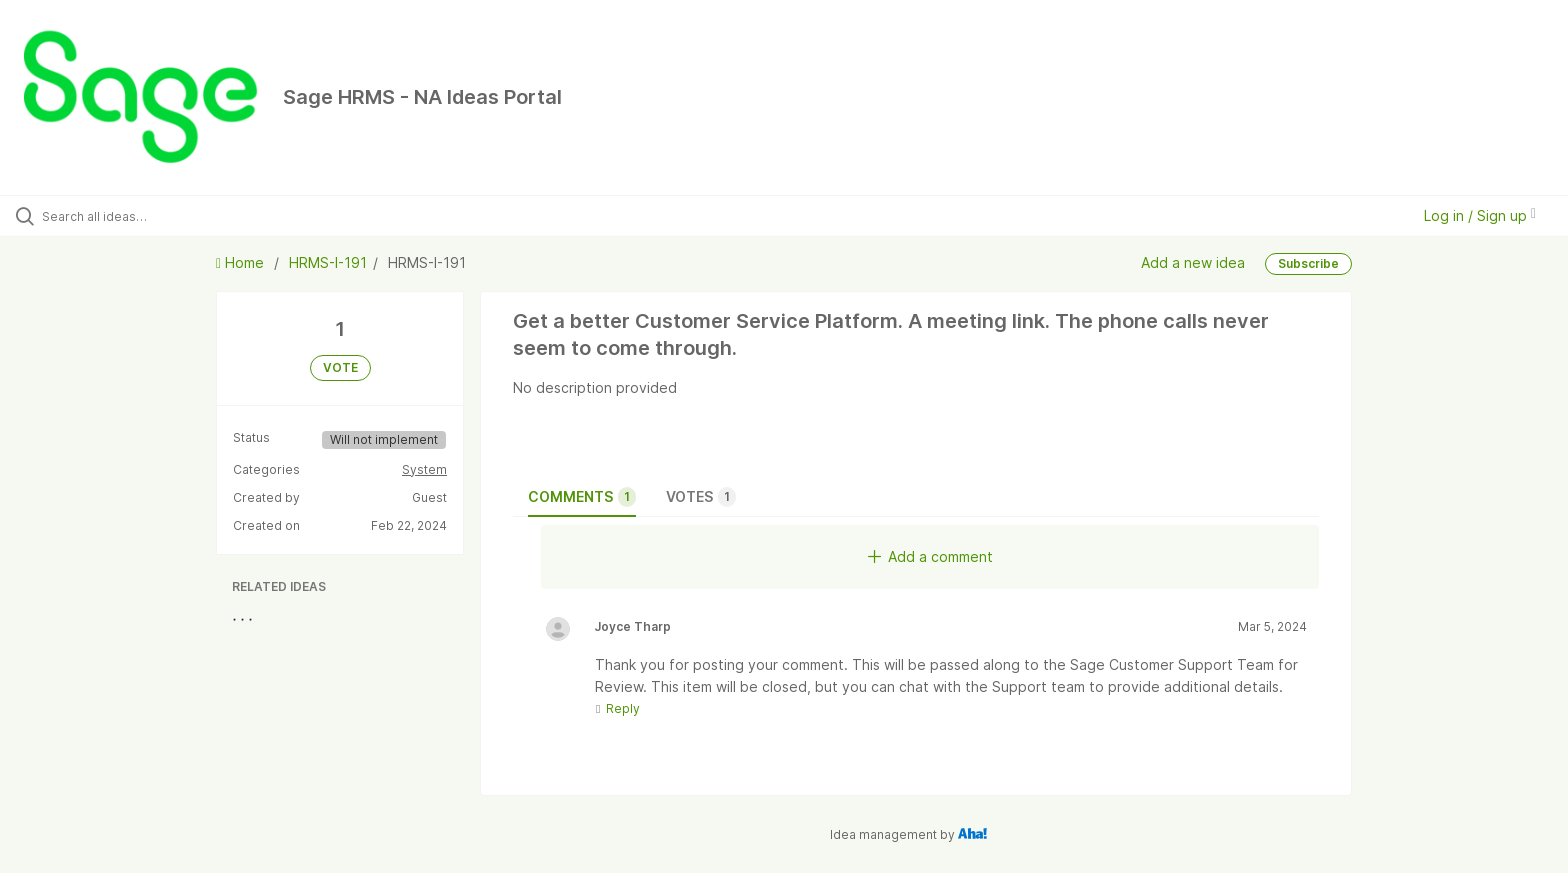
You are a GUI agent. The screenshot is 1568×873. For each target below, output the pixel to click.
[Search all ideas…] (182, 216)
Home (242, 262)
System (424, 469)
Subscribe (1308, 263)
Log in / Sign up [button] (1480, 215)
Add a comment (930, 556)
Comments (582, 497)
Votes (701, 497)
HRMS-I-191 (328, 262)
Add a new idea (1193, 262)
